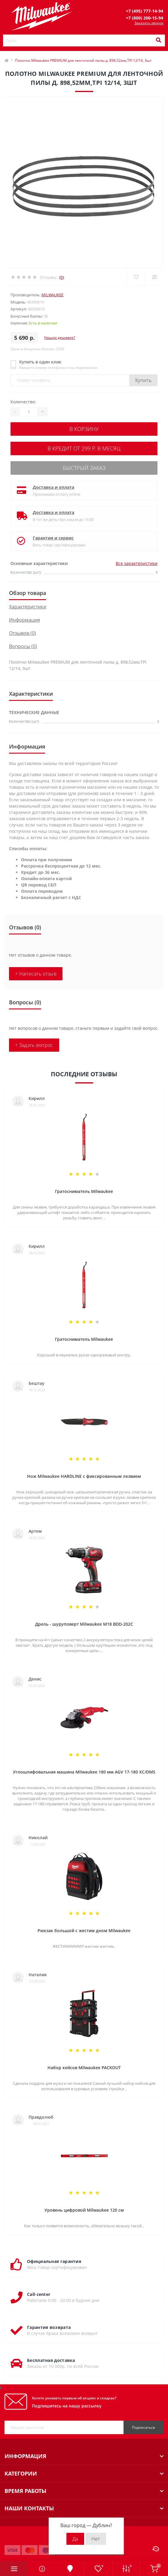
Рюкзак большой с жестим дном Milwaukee (84, 1930)
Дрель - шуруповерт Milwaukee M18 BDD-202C (84, 1624)
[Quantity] (29, 411)
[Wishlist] (136, 277)
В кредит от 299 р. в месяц (84, 448)
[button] (144, 10)
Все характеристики (136, 563)
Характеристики (27, 606)
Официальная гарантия (54, 2261)
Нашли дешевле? (59, 337)
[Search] (158, 40)
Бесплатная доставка (51, 2360)
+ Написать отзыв (36, 973)
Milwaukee (52, 294)
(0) (61, 277)
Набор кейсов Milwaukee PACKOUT (84, 2067)
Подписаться (143, 2427)
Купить (143, 380)
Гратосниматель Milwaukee (84, 1191)
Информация (24, 620)
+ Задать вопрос (34, 1045)
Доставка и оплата (53, 487)
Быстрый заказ (84, 467)
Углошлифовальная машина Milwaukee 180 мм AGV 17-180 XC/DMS (84, 1772)
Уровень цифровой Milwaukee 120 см (84, 2210)
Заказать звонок (148, 22)
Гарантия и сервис (53, 538)
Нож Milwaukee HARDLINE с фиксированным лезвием (84, 1476)
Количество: (23, 402)
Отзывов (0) (22, 633)
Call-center (38, 2294)
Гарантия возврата (49, 2327)
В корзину (84, 428)
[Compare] (154, 277)
